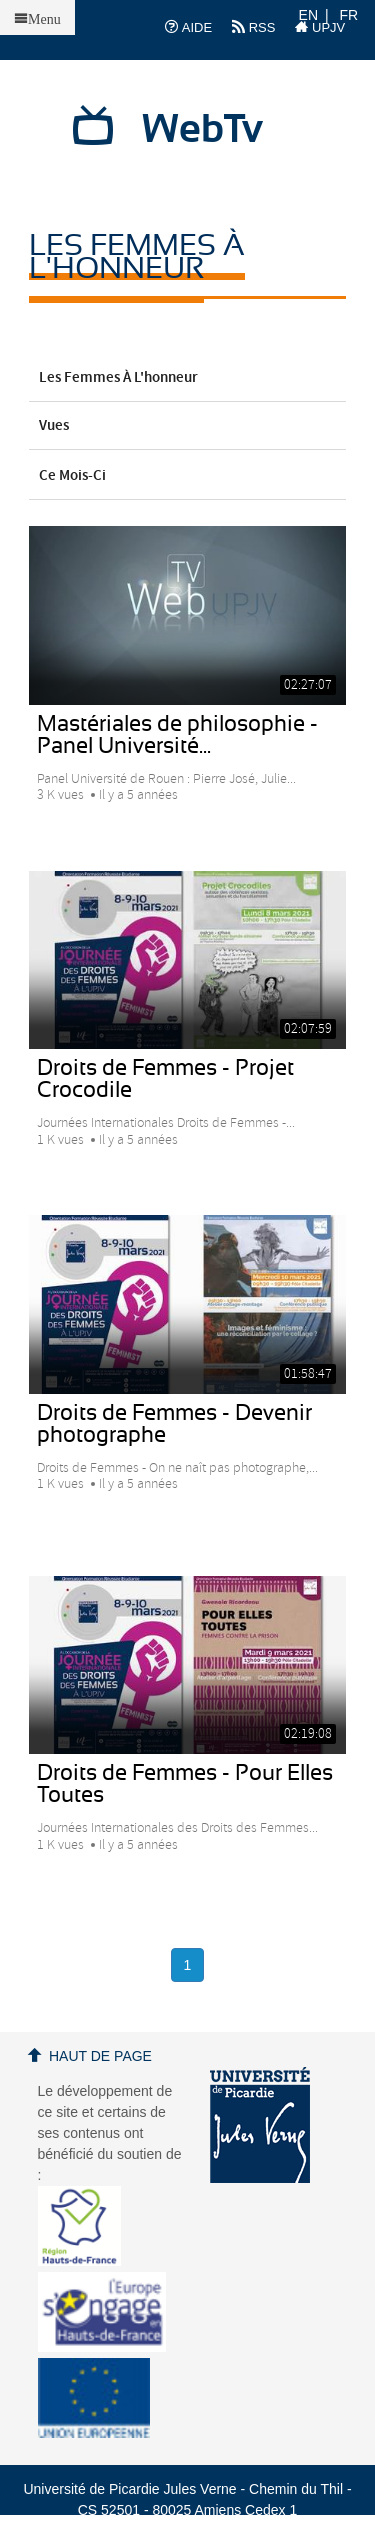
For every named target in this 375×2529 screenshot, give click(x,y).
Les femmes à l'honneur (188, 378)
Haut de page (100, 2056)
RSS (253, 27)
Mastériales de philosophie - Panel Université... (177, 735)
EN (308, 15)
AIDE (188, 27)
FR (349, 15)
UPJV (320, 27)
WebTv (202, 130)
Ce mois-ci (188, 476)
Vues (188, 426)
